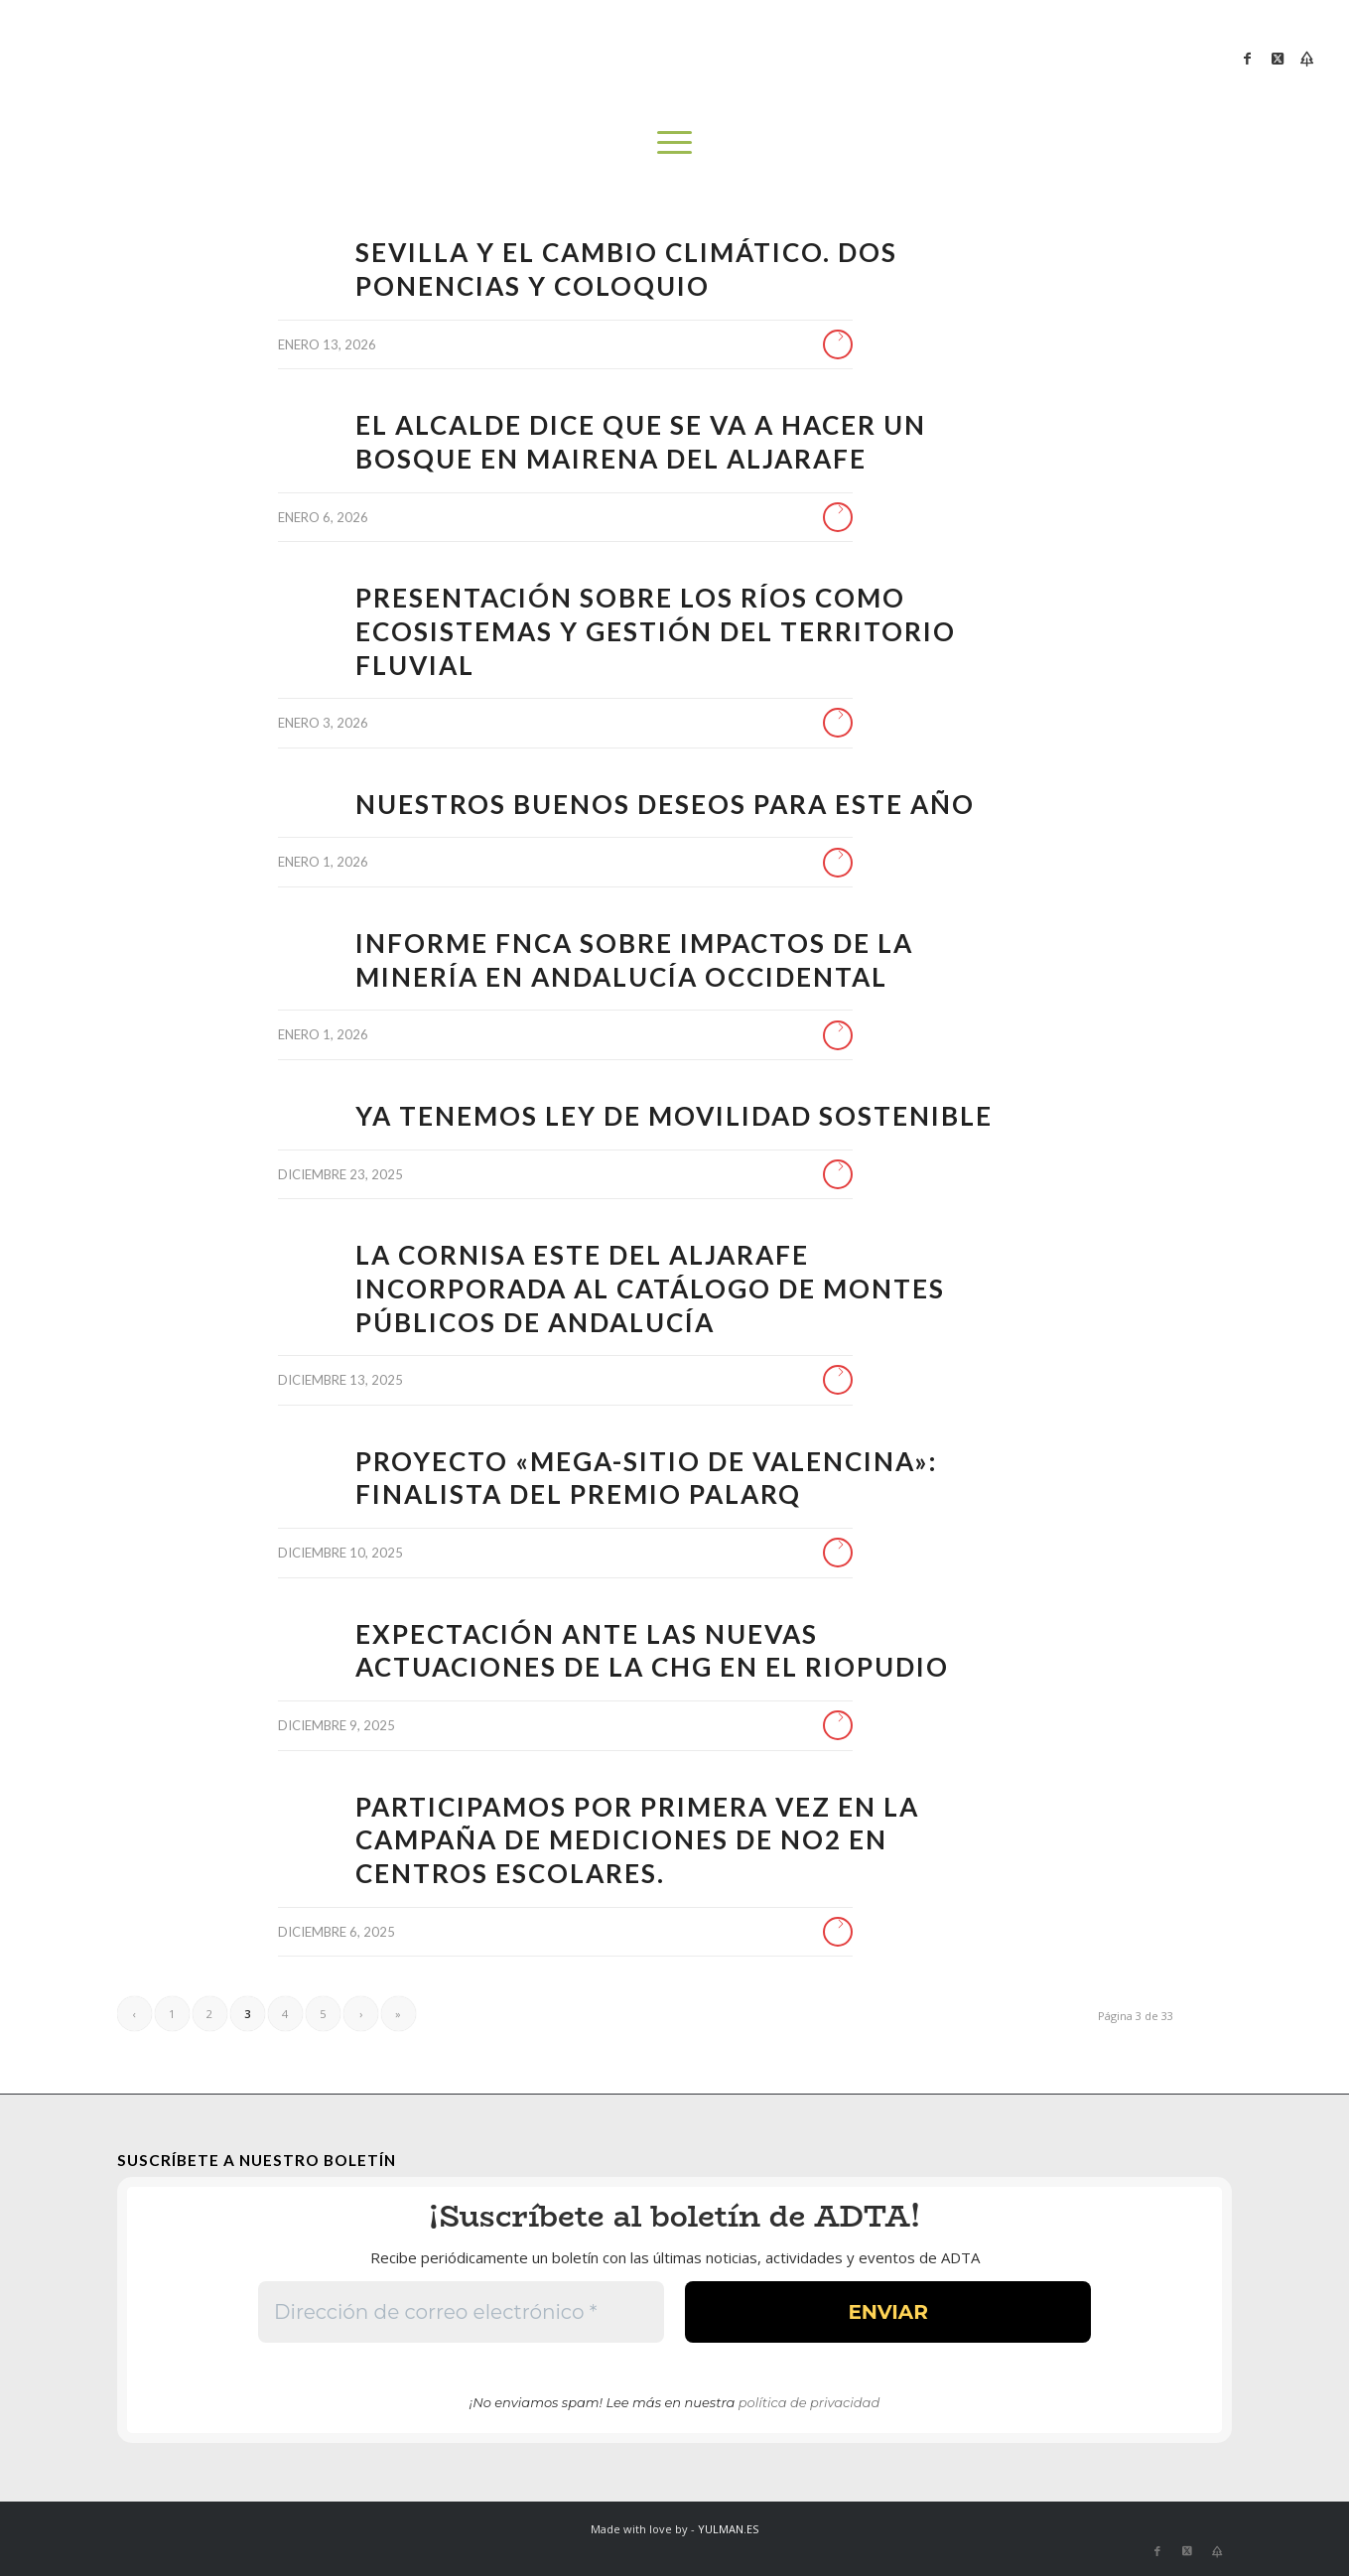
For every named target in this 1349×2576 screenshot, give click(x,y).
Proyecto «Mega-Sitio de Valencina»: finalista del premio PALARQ (646, 1478)
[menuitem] (674, 142)
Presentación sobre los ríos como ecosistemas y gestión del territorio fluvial (655, 631)
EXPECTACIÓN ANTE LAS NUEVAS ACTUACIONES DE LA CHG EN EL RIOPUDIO (652, 1651)
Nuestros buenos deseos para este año (665, 804)
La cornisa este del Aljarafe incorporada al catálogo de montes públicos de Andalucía (650, 1288)
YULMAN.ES (728, 2528)
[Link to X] (1277, 58)
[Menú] (674, 142)
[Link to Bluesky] (1307, 58)
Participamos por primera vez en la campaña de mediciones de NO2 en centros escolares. (637, 1840)
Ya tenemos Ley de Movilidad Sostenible (674, 1116)
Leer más (838, 344)
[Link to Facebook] (1248, 58)
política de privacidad (809, 2402)
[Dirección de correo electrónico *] (461, 2312)
